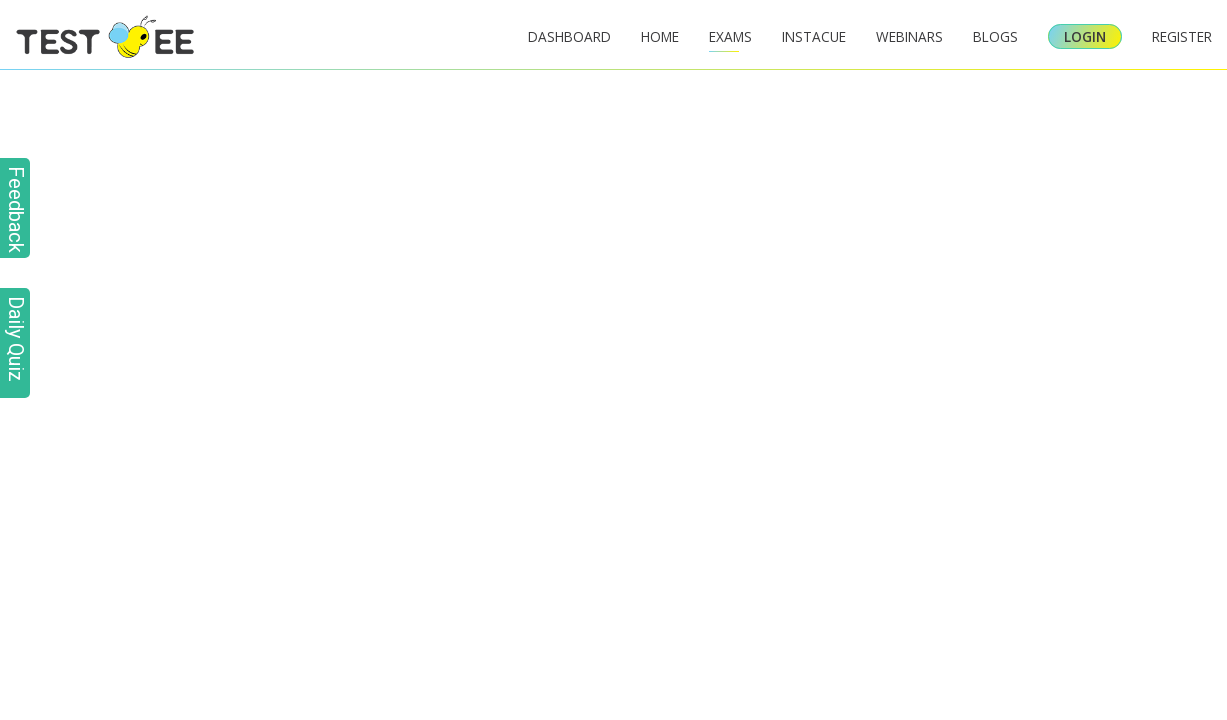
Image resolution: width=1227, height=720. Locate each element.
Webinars (909, 36)
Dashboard (569, 36)
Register (1182, 36)
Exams (730, 36)
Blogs (995, 36)
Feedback (16, 209)
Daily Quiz (16, 339)
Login (1085, 36)
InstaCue (814, 36)
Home (660, 36)
